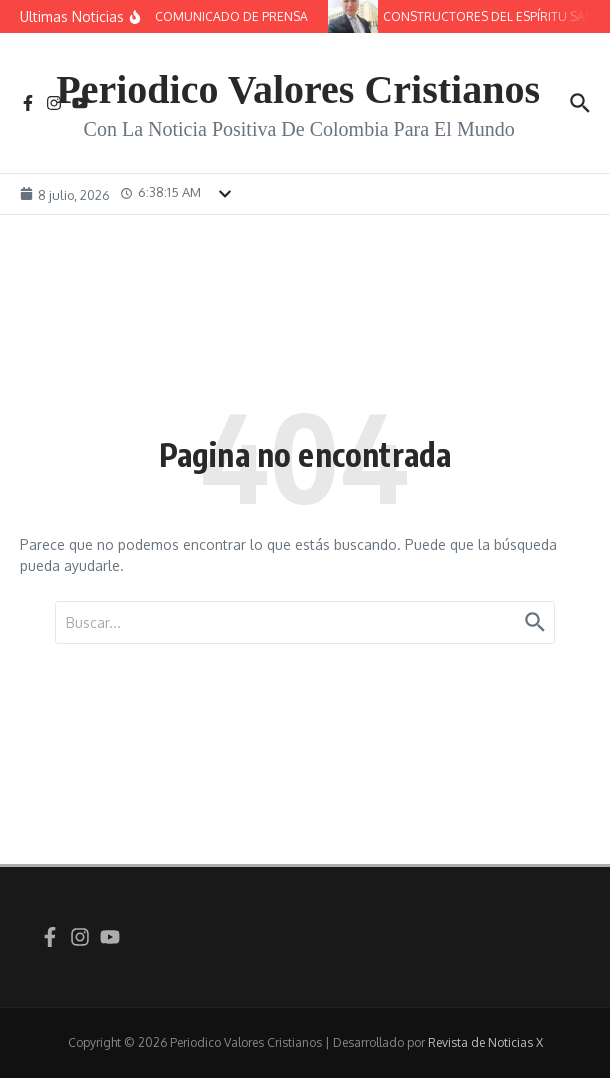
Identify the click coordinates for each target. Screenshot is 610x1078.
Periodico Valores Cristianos (298, 89)
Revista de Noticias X (485, 1042)
